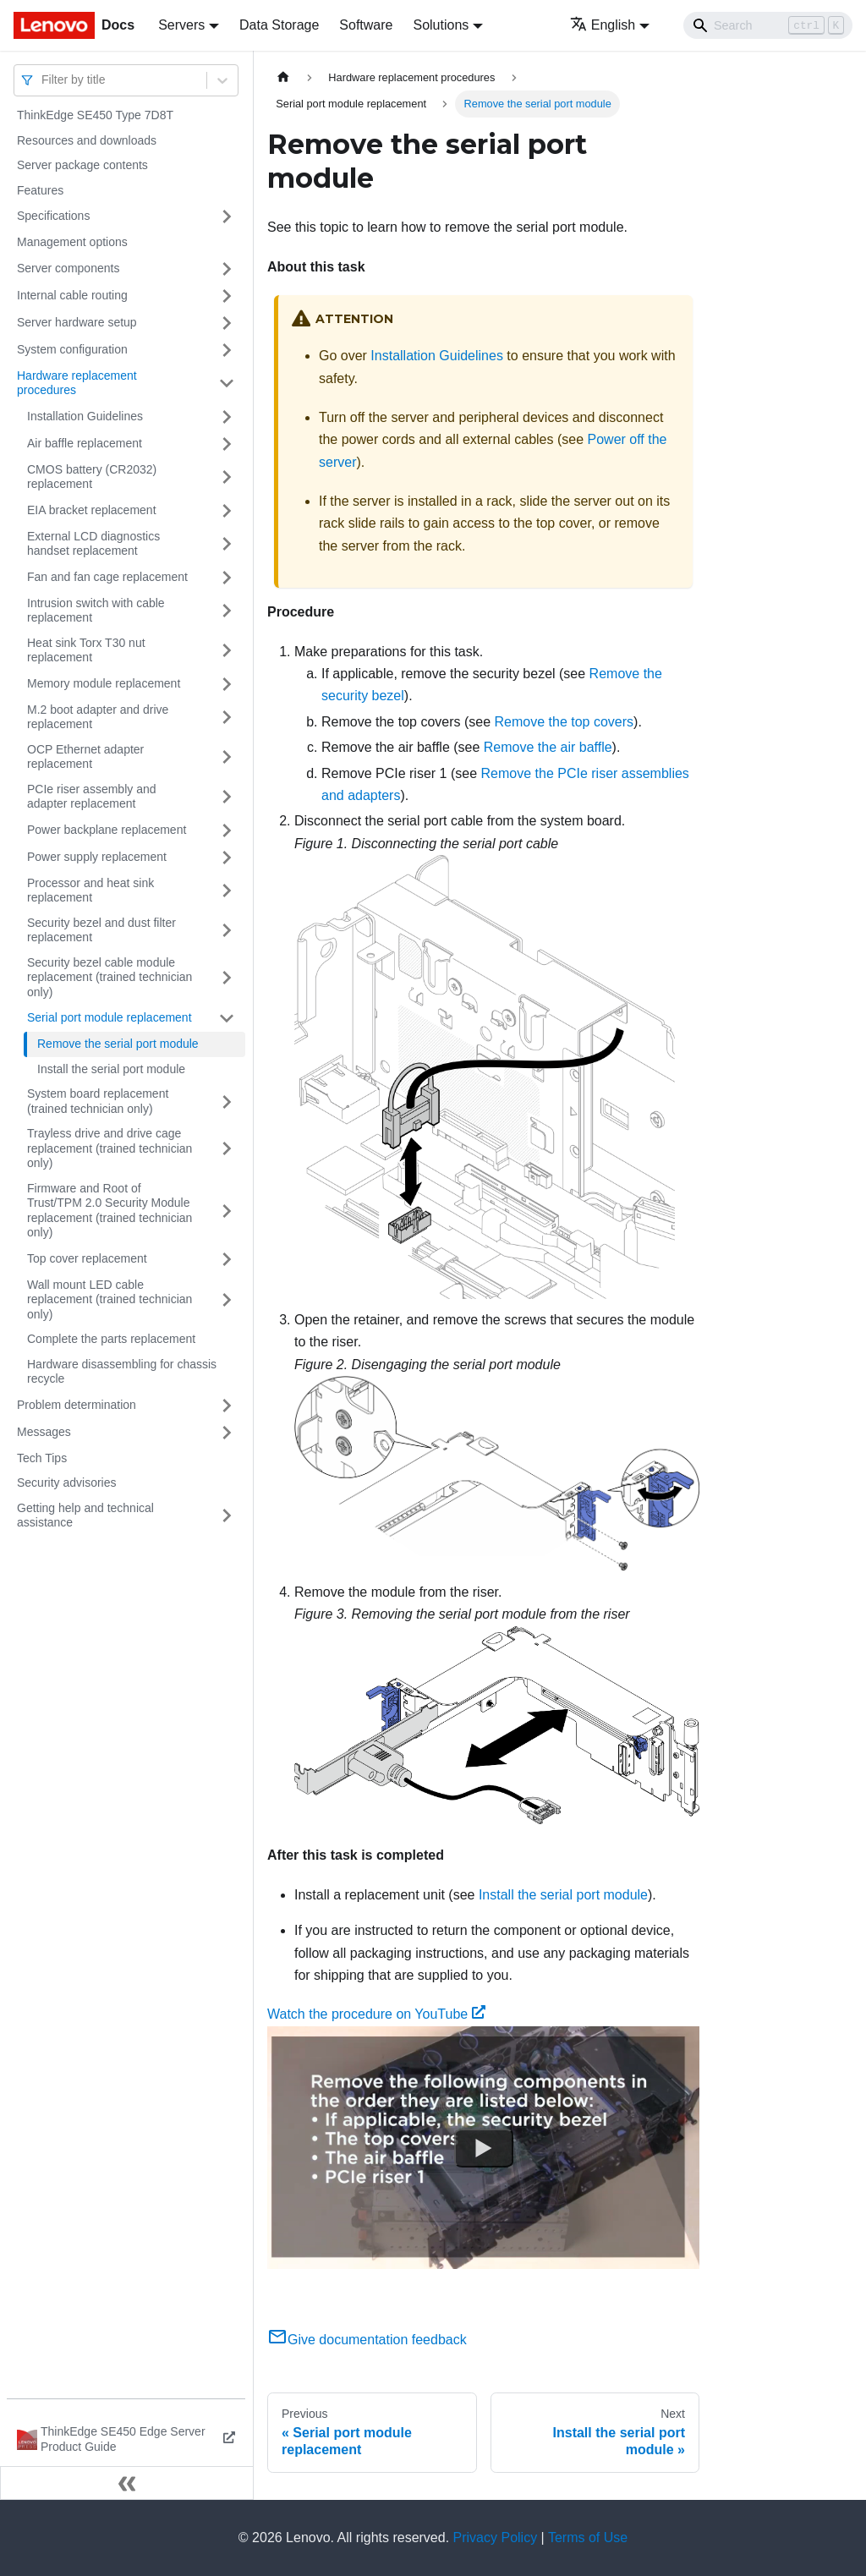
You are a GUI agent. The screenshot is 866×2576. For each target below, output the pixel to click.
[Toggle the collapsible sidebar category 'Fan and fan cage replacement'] (226, 577)
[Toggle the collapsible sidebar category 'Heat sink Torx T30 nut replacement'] (226, 651)
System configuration (72, 349)
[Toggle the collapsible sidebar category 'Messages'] (226, 1432)
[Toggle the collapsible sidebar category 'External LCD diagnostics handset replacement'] (226, 544)
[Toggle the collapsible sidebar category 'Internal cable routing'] (226, 296)
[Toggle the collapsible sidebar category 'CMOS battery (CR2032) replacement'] (226, 477)
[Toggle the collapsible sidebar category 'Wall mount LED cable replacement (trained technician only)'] (226, 1300)
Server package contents (82, 165)
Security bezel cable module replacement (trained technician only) (109, 977)
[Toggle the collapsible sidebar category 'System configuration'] (226, 350)
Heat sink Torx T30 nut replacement (86, 650)
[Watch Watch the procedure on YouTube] (483, 2147)
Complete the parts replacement (111, 1339)
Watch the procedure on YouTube (376, 2014)
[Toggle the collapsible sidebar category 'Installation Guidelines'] (226, 416)
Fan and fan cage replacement (107, 577)
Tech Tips (42, 1458)
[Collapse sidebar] (127, 2483)
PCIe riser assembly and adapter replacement (91, 796)
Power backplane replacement (106, 829)
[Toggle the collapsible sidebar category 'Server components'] (226, 268)
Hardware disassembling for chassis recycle (121, 1371)
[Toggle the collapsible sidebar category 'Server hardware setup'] (226, 323)
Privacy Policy (495, 2537)
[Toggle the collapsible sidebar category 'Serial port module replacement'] (226, 1018)
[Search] (767, 25)
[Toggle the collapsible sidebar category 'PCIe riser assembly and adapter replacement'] (226, 797)
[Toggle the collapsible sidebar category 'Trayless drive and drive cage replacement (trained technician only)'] (226, 1148)
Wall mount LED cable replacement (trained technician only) (109, 1299)
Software (365, 25)
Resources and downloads (86, 140)
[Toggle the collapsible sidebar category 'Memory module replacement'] (226, 684)
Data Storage (279, 25)
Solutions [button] (441, 25)
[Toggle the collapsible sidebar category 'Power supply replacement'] (226, 857)
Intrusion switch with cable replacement (96, 610)
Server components (68, 268)
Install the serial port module (111, 1069)
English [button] (602, 25)
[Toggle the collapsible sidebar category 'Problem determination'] (226, 1405)
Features (40, 190)
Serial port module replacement (109, 1017)
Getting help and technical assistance (85, 1515)
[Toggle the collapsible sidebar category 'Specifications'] (226, 216)
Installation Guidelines (85, 416)
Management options (72, 242)
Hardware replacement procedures (77, 383)
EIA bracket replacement (91, 510)
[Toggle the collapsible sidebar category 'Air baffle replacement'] (226, 444)
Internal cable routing (72, 295)
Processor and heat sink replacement (90, 890)
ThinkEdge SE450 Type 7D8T (95, 115)
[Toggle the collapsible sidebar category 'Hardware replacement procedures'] (226, 383)
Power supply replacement (97, 856)
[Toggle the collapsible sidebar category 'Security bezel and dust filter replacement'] (226, 931)
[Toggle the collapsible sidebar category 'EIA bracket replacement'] (226, 510)
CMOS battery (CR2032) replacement (91, 477)
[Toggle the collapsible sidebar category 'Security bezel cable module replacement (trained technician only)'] (226, 978)
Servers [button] (181, 25)
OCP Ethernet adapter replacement (85, 757)
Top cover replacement (87, 1258)
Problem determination (76, 1404)
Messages (44, 1432)
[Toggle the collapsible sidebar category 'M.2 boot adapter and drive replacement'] (226, 717)
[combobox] (43, 80)
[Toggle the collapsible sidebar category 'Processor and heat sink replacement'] (226, 891)
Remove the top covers (564, 722)
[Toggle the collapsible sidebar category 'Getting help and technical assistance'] (226, 1516)
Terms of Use (588, 2537)
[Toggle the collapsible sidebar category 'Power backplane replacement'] (226, 830)
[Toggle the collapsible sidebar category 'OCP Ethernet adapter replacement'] (226, 757)
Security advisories (67, 1482)
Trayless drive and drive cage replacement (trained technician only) (109, 1148)
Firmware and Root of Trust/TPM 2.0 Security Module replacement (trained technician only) (109, 1210)
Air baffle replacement (84, 443)
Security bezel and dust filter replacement (101, 930)
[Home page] (283, 77)
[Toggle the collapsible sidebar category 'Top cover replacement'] (226, 1259)
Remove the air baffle (548, 747)
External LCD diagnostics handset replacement (93, 543)
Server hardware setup (77, 322)
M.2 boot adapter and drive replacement (97, 717)
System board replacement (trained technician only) (97, 1101)
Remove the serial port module (118, 1043)
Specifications (53, 215)
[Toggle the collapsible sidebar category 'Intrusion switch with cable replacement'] (226, 611)
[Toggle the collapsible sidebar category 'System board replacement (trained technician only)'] (226, 1101)
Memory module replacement (103, 683)
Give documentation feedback (367, 2339)
